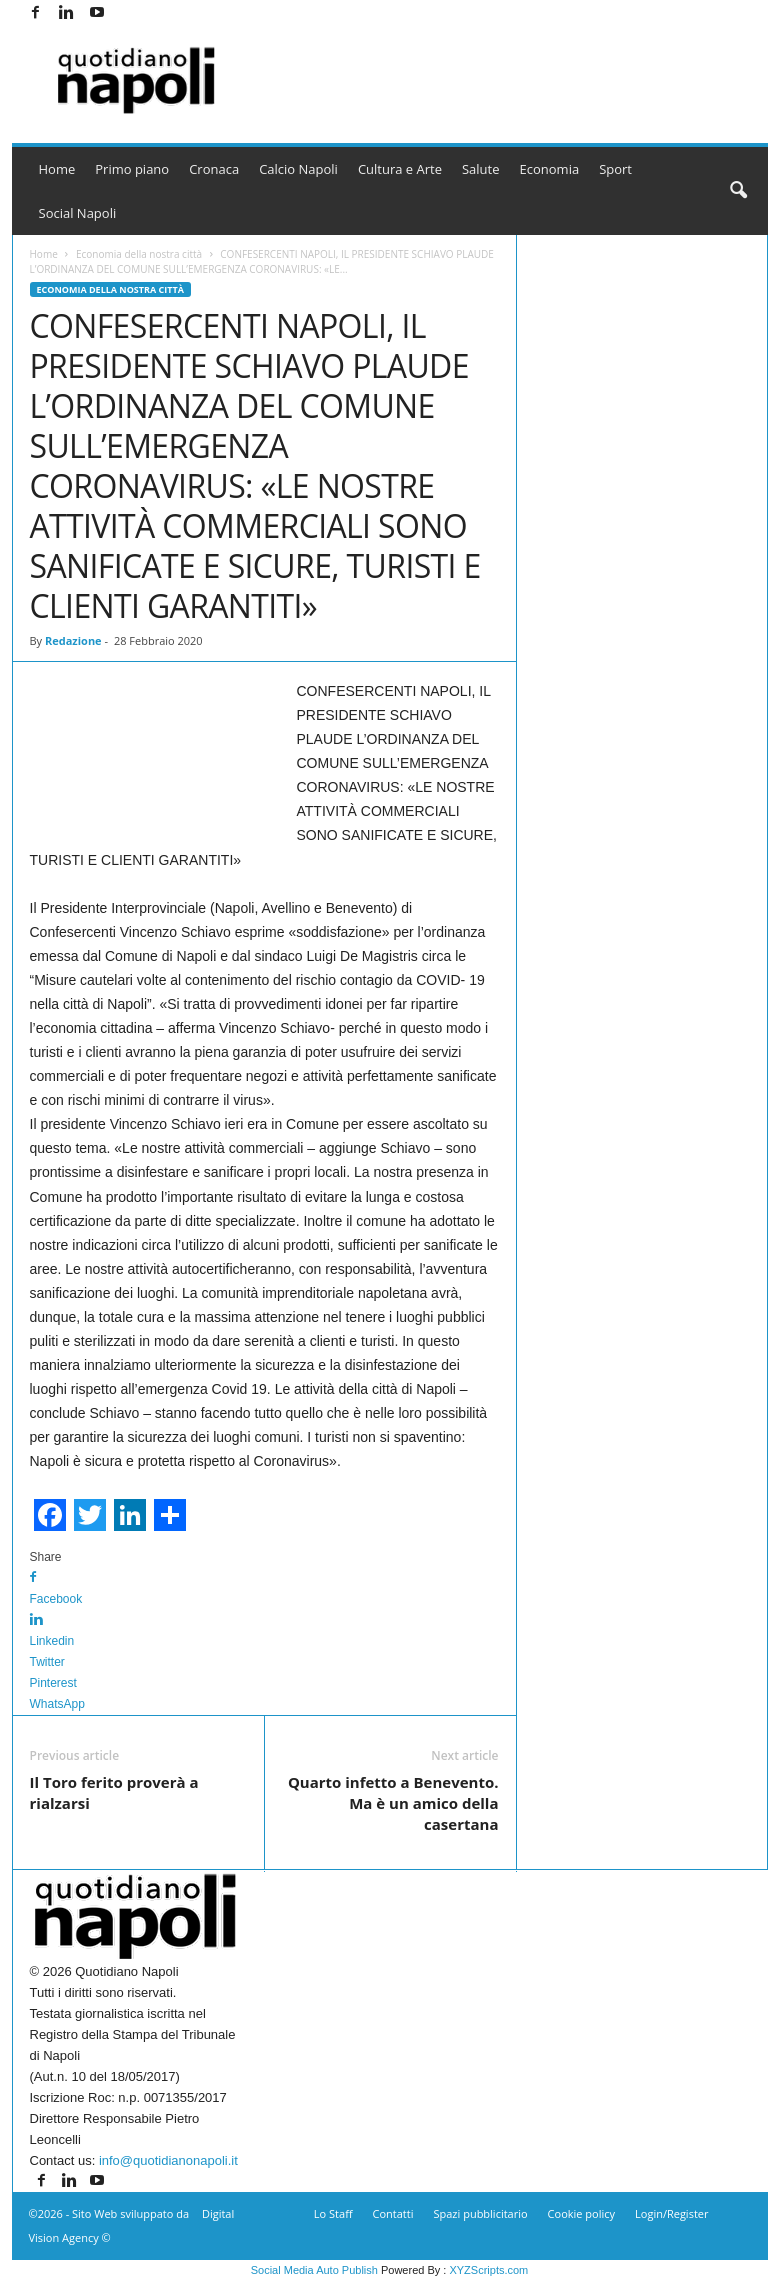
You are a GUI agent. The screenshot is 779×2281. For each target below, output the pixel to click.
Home (57, 169)
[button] (738, 191)
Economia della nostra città (139, 254)
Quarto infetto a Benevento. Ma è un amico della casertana (393, 1803)
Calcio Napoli (298, 169)
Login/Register (671, 2213)
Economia (550, 169)
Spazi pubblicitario (480, 2213)
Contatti (393, 2213)
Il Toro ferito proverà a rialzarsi (114, 1792)
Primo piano (132, 169)
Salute (481, 169)
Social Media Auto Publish (314, 2270)
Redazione (73, 640)
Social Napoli (78, 213)
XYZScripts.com (488, 2270)
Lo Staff (333, 2213)
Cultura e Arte (400, 169)
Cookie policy (581, 2213)
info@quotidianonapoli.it (168, 2160)
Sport (615, 169)
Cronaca (214, 169)
